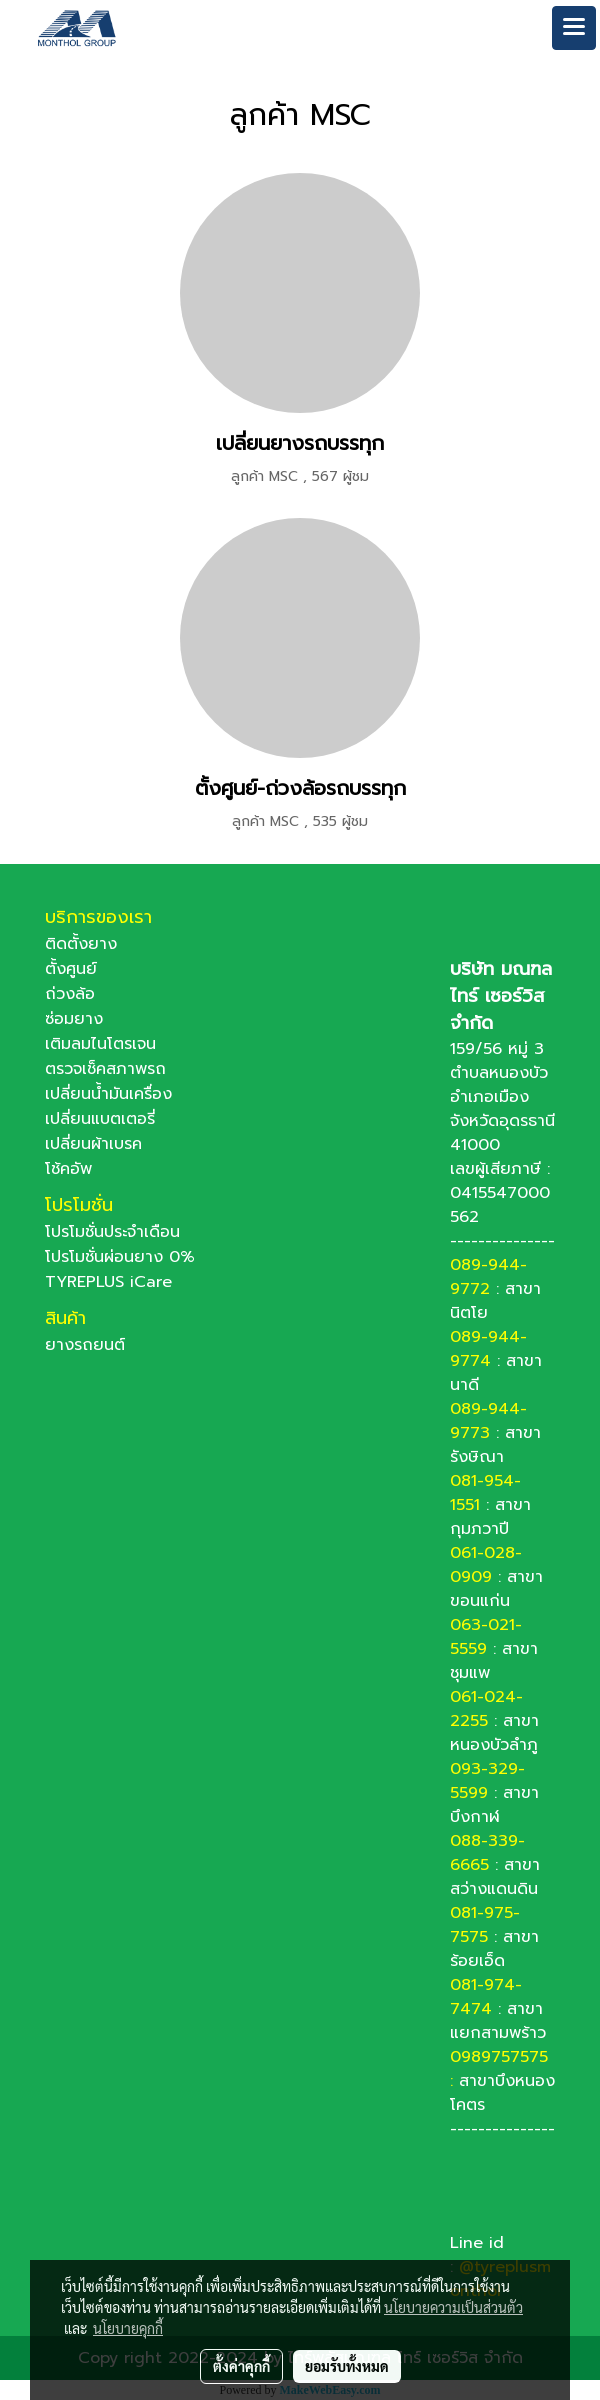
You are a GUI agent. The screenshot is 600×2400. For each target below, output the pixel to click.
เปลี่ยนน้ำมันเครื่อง (108, 1094)
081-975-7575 (485, 1925)
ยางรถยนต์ (85, 1345)
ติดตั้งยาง (81, 944)
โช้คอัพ (68, 1169)
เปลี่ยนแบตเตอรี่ (100, 1119)
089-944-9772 (488, 1277)
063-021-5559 (486, 1637)
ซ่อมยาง (74, 1019)
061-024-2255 (486, 1709)
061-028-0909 (486, 1565)
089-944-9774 (488, 1349)
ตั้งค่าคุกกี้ (241, 2366)
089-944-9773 (488, 1421)
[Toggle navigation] (574, 28)
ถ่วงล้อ (70, 994)
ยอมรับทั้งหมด (347, 2366)
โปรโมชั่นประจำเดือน (112, 1232)
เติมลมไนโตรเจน (100, 1044)
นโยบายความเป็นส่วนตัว (453, 2307)
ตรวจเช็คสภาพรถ (105, 1069)
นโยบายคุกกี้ (128, 2328)
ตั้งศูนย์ (71, 969)
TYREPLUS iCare (108, 1282)
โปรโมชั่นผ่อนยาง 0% (120, 1257)
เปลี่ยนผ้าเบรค (93, 1144)
